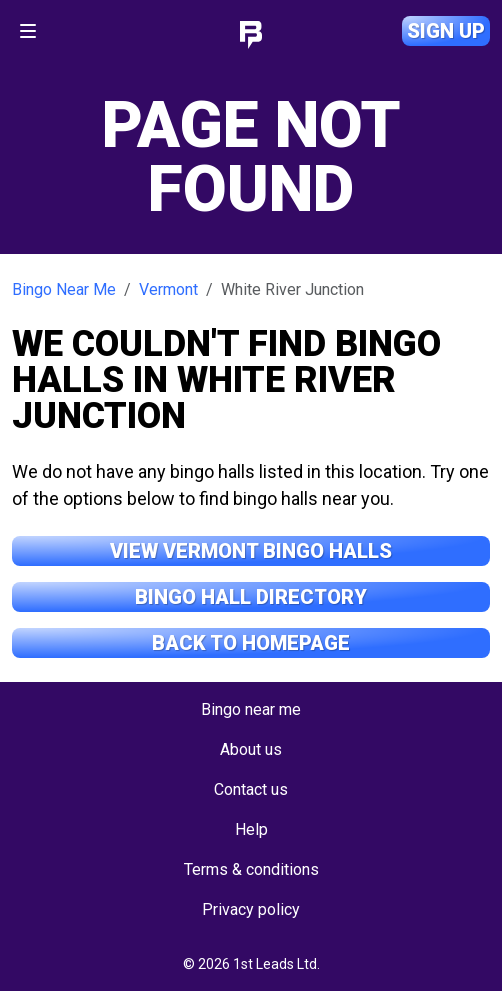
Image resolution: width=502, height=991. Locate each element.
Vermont (168, 289)
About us (251, 749)
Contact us (251, 789)
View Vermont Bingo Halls (251, 551)
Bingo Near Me (64, 289)
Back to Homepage (251, 643)
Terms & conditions (251, 869)
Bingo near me (251, 709)
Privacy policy (251, 909)
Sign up (446, 31)
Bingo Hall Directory (251, 597)
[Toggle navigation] (28, 31)
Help (251, 829)
